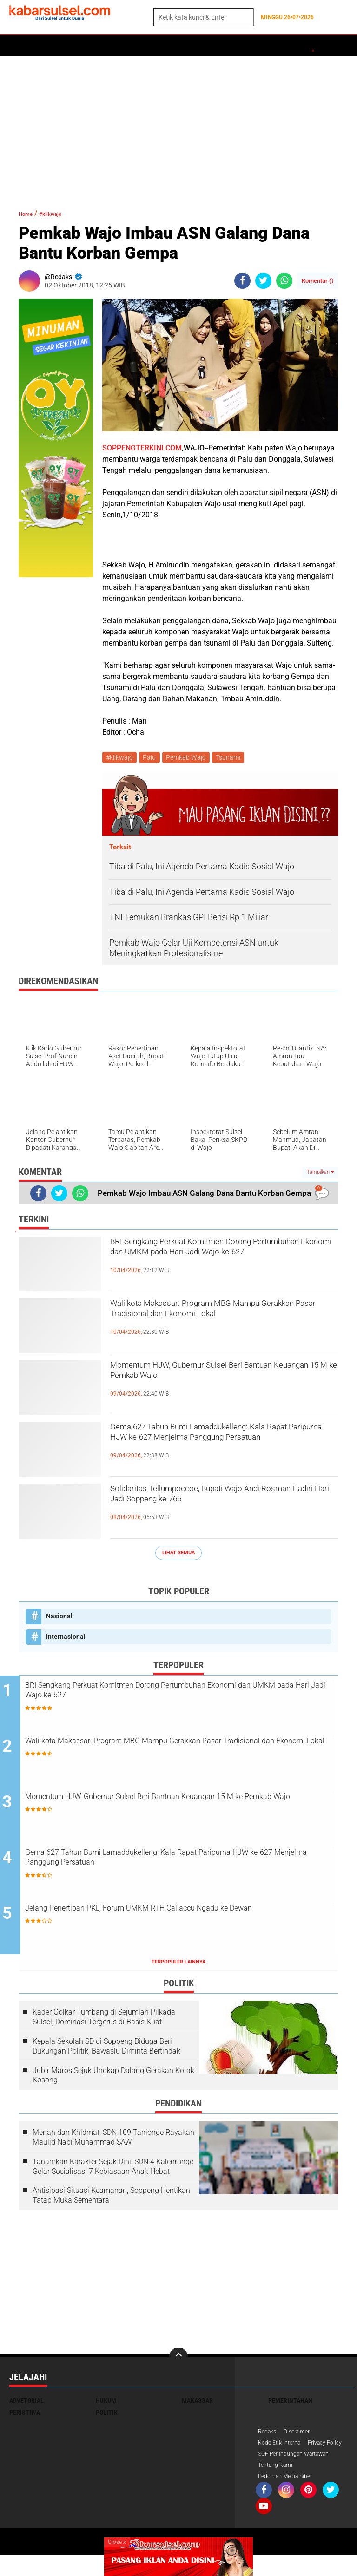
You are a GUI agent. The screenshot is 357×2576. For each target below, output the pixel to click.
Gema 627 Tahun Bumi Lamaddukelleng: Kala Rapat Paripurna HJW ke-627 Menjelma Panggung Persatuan (215, 1447)
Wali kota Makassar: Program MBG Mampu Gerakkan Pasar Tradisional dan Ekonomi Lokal (224, 1323)
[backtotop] (178, 2360)
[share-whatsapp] (284, 281)
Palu (152, 758)
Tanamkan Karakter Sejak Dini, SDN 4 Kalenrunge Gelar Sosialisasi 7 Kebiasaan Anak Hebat (113, 2170)
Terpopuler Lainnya (178, 1966)
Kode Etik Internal (283, 2448)
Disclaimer (302, 2435)
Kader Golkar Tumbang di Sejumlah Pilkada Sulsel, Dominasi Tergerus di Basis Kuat (104, 2021)
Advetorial (26, 2404)
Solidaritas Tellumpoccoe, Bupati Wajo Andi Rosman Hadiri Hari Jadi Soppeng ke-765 (223, 1501)
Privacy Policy (278, 2460)
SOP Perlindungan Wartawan (300, 2472)
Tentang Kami (278, 2484)
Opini (319, 45)
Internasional (66, 1638)
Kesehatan (235, 45)
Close (117, 2542)
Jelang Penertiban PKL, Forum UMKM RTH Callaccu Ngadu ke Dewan (188, 1919)
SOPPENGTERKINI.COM (142, 447)
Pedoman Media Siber (289, 2496)
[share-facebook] (242, 281)
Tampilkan (320, 1174)
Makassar (197, 2404)
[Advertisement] (178, 128)
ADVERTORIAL (282, 45)
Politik (52, 45)
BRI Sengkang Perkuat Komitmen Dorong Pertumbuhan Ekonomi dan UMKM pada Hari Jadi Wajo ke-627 (218, 1262)
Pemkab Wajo (190, 758)
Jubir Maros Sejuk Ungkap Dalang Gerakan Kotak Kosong (113, 2079)
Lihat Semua (178, 1555)
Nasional (59, 1618)
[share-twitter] (263, 281)
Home (22, 45)
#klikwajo (61, 213)
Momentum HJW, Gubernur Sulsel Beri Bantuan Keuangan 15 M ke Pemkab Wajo (219, 1377)
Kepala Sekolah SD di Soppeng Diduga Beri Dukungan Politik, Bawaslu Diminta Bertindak (106, 2050)
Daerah (84, 45)
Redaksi (269, 2435)
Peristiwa (153, 45)
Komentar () (318, 280)
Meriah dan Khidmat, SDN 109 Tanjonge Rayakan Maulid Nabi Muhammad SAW (113, 2141)
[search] (203, 17)
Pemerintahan (290, 2404)
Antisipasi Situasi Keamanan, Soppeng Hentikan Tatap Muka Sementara (111, 2199)
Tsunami (234, 758)
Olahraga (194, 45)
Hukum (116, 45)
